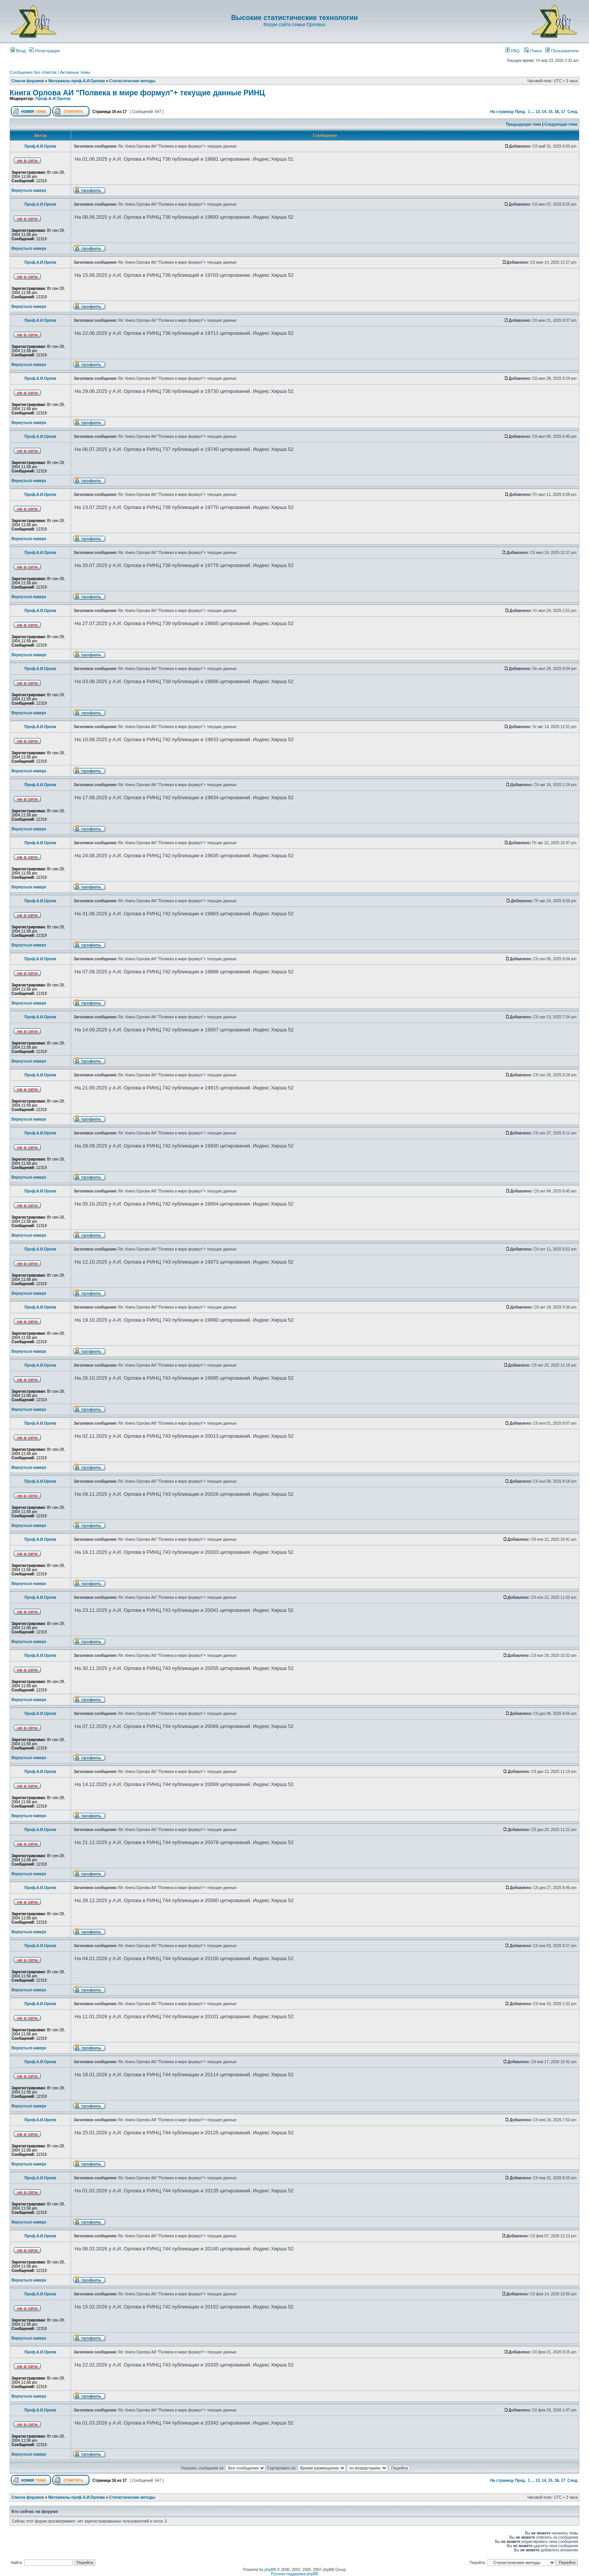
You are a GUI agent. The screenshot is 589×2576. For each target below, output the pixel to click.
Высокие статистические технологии (294, 18)
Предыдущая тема (523, 124)
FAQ (512, 50)
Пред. (520, 112)
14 (544, 112)
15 (550, 112)
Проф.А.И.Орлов (52, 98)
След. (572, 112)
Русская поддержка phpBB (294, 2574)
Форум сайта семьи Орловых (294, 24)
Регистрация (44, 50)
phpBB (270, 2570)
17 (563, 112)
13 (537, 112)
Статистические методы (132, 81)
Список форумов (28, 81)
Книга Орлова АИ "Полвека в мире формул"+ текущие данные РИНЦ (137, 92)
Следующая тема (560, 124)
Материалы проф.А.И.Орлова (76, 81)
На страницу (502, 112)
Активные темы (75, 72)
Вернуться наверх (29, 190)
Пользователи (562, 50)
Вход (18, 50)
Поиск (533, 50)
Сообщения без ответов (33, 72)
